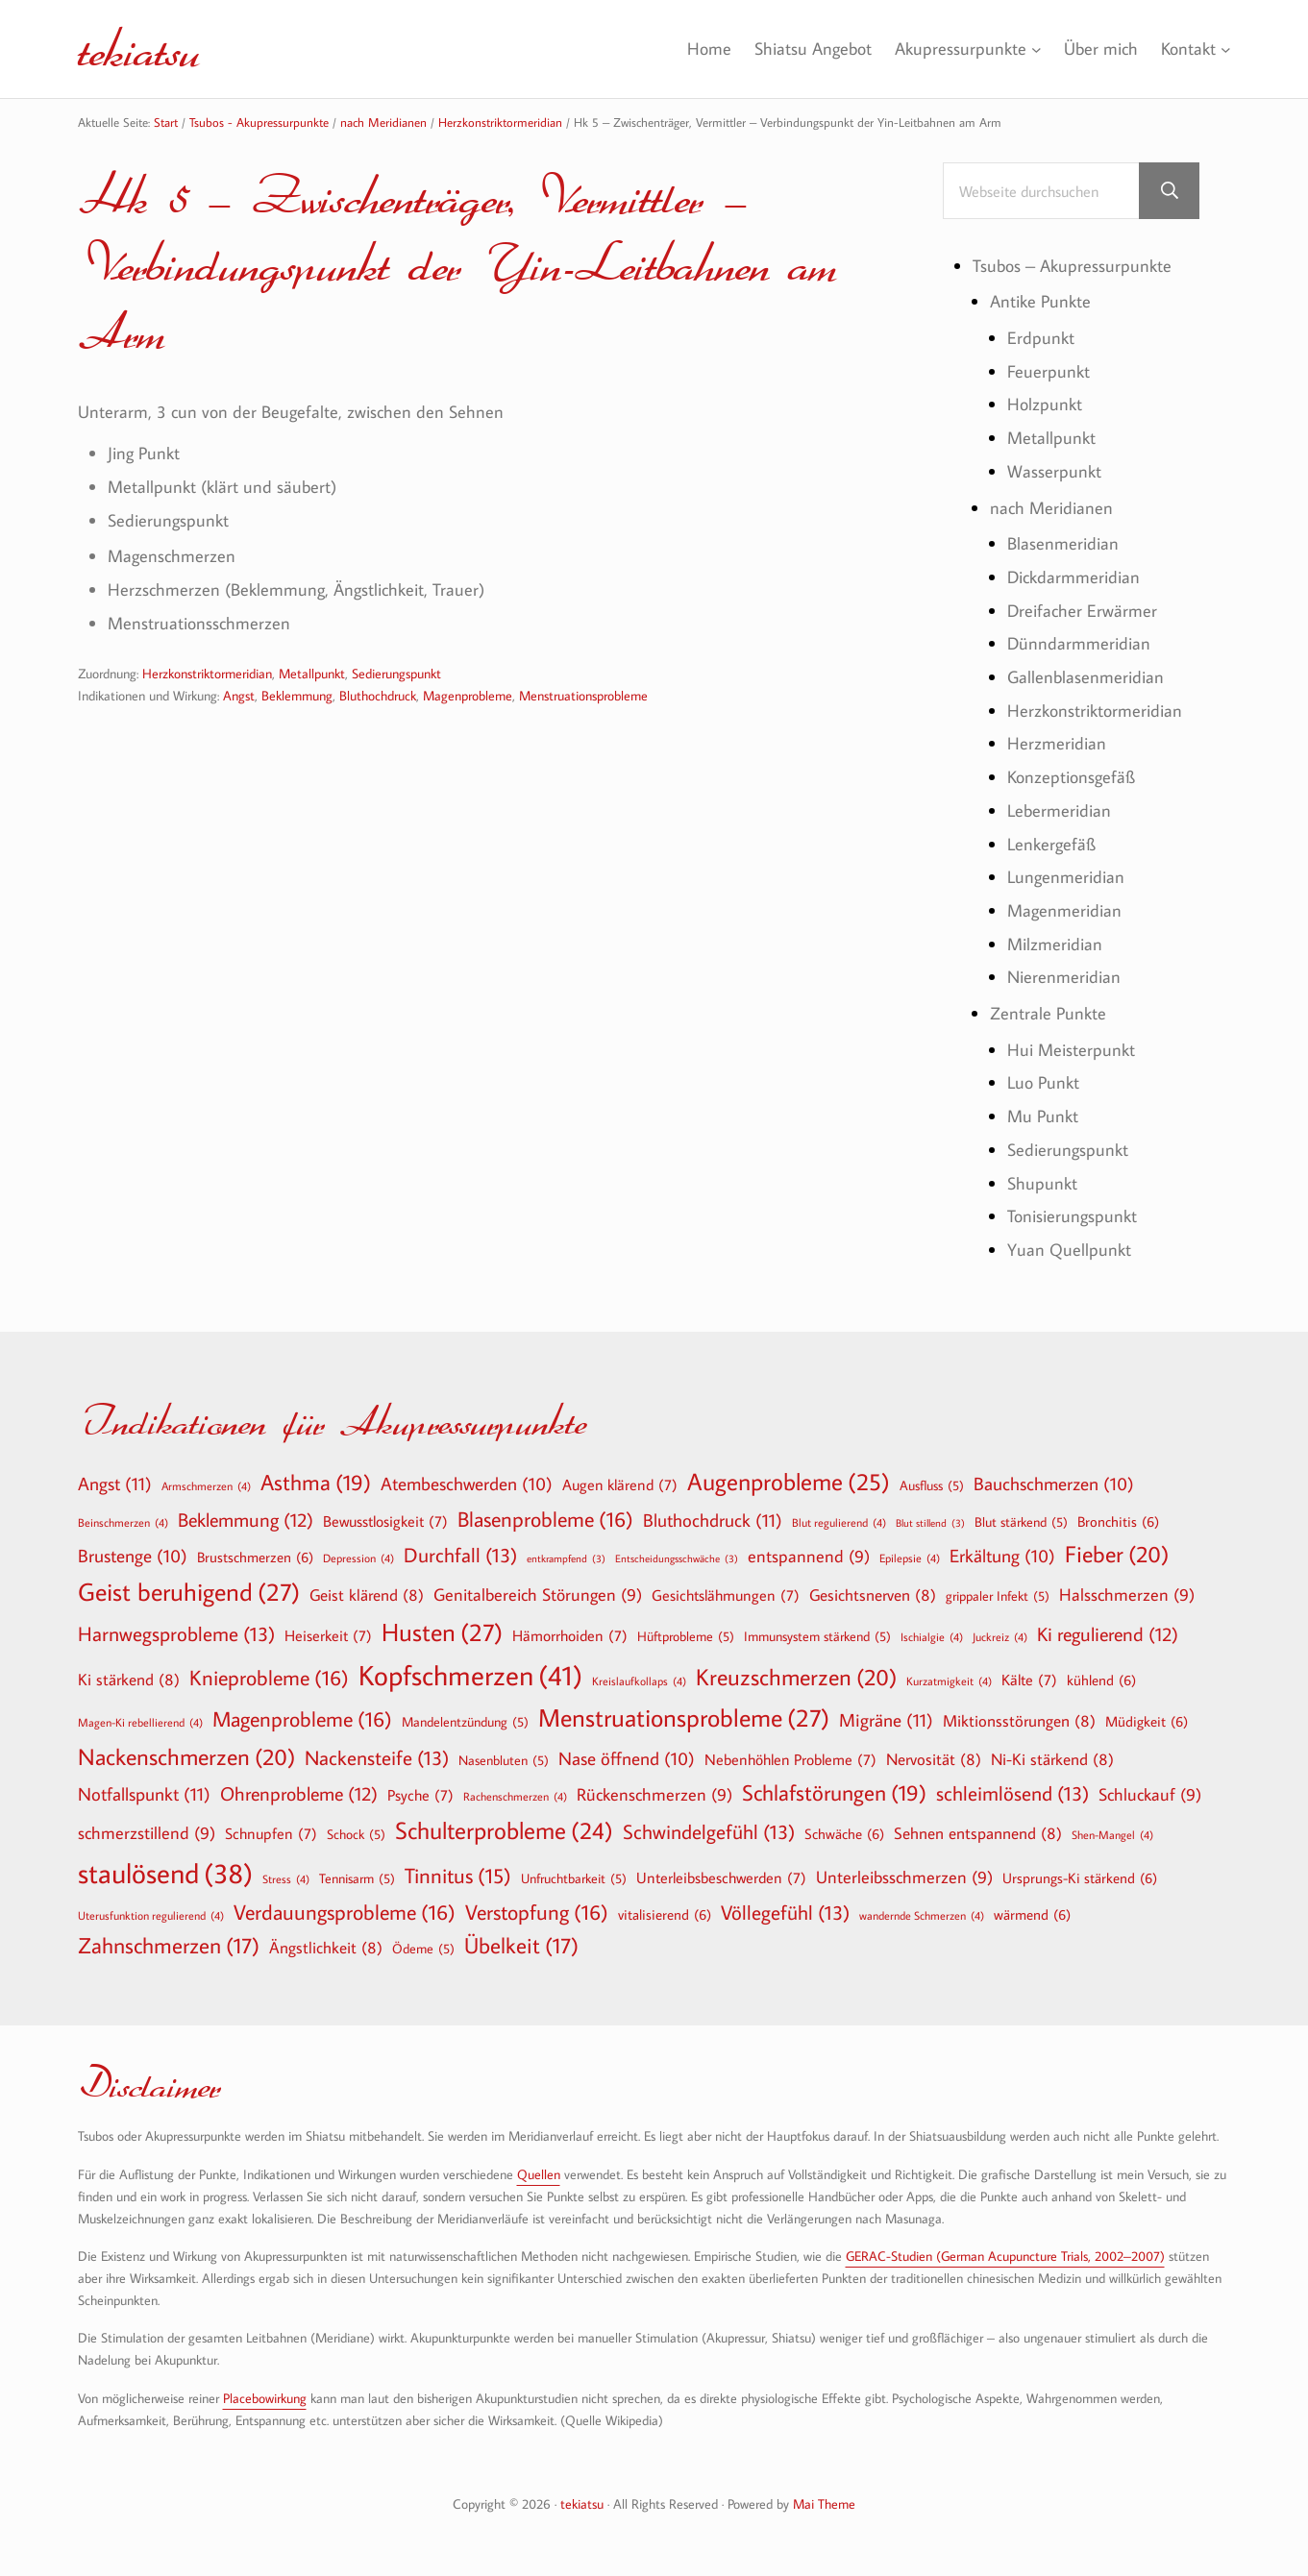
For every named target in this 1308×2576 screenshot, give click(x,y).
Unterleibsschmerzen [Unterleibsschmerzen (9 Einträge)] (904, 1878)
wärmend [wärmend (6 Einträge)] (1032, 1914)
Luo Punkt (1043, 1081)
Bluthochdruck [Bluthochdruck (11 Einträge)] (712, 1519)
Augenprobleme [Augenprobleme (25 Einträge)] (788, 1482)
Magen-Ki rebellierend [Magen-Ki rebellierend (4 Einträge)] (140, 1721)
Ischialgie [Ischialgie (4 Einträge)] (932, 1636)
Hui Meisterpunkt (1071, 1049)
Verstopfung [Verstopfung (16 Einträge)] (536, 1912)
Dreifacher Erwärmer (1082, 610)
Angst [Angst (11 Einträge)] (115, 1483)
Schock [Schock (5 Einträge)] (356, 1834)
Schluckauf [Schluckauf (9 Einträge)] (1149, 1795)
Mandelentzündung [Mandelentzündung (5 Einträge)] (465, 1721)
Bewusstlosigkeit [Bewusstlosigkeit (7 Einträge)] (385, 1521)
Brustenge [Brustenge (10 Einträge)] (132, 1556)
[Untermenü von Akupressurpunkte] (1035, 48)
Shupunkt (1042, 1182)
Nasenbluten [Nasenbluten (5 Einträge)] (503, 1760)
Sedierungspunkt (396, 673)
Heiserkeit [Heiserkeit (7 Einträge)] (328, 1635)
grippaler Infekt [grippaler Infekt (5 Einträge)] (997, 1596)
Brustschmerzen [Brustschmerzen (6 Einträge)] (255, 1556)
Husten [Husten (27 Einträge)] (442, 1632)
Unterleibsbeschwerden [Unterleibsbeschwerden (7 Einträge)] (721, 1877)
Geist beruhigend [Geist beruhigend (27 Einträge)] (189, 1592)
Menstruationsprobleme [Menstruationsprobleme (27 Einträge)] (683, 1718)
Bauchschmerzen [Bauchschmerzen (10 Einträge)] (1054, 1484)
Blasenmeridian (1063, 542)
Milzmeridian (1054, 943)
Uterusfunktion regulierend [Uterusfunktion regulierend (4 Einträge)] (151, 1915)
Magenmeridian (1064, 909)
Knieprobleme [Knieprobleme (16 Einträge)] (269, 1677)
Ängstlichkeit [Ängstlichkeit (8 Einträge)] (326, 1947)
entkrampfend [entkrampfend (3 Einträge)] (566, 1559)
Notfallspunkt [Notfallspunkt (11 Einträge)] (144, 1793)
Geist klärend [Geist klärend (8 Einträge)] (366, 1594)
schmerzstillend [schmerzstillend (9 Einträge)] (146, 1834)
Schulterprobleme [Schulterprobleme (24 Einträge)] (504, 1831)
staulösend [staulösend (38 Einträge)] (165, 1873)
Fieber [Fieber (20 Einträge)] (1117, 1553)
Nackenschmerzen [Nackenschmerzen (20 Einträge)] (186, 1756)
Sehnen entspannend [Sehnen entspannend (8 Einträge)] (978, 1833)
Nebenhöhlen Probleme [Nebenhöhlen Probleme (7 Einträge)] (790, 1759)
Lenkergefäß (1051, 843)
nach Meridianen (1051, 507)
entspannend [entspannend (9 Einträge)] (809, 1557)
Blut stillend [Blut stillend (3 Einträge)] (930, 1523)
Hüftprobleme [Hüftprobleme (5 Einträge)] (685, 1636)
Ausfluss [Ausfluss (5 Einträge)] (932, 1485)
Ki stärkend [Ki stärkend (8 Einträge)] (129, 1679)
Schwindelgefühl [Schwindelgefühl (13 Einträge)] (709, 1832)
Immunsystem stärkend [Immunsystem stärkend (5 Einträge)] (817, 1636)
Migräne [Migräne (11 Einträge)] (886, 1719)
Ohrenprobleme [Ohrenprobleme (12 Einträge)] (299, 1793)
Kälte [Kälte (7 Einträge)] (1029, 1679)
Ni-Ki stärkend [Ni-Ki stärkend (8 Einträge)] (1052, 1759)
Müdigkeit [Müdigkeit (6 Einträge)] (1146, 1720)
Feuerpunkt (1048, 370)
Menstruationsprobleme (583, 695)
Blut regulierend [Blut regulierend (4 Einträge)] (839, 1522)
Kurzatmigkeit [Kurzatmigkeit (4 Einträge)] (949, 1680)
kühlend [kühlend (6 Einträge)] (1101, 1679)
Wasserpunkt (1054, 470)
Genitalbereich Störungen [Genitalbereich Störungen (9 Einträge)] (537, 1595)
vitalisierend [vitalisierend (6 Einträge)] (664, 1914)
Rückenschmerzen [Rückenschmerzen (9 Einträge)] (654, 1795)
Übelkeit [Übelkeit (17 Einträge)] (521, 1945)
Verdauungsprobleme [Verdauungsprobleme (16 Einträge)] (345, 1912)
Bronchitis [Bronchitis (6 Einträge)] (1118, 1521)
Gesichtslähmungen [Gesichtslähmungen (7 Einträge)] (726, 1594)
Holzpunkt (1044, 403)
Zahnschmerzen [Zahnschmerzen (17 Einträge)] (168, 1945)
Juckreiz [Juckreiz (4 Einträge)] (1000, 1636)
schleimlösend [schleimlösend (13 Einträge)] (1012, 1793)
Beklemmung (297, 695)
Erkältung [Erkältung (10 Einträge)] (1002, 1556)
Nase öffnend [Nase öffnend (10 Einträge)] (626, 1759)
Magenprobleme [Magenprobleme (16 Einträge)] (302, 1719)
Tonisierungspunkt (1072, 1215)
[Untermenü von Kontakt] (1226, 48)
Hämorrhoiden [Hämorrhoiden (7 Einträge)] (570, 1635)
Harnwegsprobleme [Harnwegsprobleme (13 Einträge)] (176, 1634)
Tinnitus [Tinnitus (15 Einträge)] (458, 1876)
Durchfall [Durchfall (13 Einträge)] (460, 1555)
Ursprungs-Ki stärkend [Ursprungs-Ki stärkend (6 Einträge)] (1079, 1877)
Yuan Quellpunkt (1069, 1249)
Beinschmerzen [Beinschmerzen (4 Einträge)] (123, 1522)
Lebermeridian (1059, 810)
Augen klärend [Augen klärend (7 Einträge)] (620, 1484)
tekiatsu (139, 48)
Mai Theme (824, 2503)
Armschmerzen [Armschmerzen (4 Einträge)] (206, 1485)
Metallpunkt (312, 673)
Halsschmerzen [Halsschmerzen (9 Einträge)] (1127, 1595)
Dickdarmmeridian (1073, 576)
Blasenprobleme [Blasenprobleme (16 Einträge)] (545, 1519)
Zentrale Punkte (1048, 1012)
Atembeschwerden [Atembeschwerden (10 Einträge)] (467, 1484)
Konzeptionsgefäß (1071, 776)
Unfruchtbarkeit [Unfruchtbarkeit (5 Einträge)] (574, 1878)
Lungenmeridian (1065, 876)
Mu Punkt (1042, 1115)
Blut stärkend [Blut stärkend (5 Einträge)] (1021, 1522)
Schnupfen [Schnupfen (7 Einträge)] (271, 1833)
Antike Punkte (1040, 300)
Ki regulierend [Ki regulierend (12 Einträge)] (1107, 1633)
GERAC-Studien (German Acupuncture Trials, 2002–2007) (1005, 2255)
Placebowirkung (265, 2398)
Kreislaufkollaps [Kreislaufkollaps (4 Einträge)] (639, 1680)
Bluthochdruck (377, 695)
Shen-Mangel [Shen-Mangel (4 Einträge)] (1112, 1834)
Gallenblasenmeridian (1085, 676)
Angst (239, 695)
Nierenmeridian (1064, 976)
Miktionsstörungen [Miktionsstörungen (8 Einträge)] (1019, 1720)
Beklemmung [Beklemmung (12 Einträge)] (245, 1519)
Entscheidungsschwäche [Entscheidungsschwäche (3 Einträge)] (676, 1559)
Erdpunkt (1040, 337)
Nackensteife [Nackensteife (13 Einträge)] (377, 1758)
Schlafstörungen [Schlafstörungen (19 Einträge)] (834, 1793)
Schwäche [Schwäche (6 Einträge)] (844, 1833)
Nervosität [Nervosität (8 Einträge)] (933, 1759)
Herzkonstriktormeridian (207, 673)
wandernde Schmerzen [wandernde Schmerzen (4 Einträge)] (921, 1915)
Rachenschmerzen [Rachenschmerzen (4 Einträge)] (515, 1795)
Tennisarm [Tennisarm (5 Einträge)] (357, 1878)
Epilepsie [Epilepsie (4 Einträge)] (909, 1557)
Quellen (538, 2174)
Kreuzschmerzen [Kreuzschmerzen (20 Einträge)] (796, 1676)
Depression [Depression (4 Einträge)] (358, 1557)
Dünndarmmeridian (1078, 642)
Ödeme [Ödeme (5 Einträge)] (423, 1948)
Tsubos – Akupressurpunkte (1072, 265)
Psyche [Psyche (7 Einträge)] (420, 1794)
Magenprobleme (467, 695)
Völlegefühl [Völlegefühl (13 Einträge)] (785, 1912)
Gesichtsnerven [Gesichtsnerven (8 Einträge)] (872, 1594)
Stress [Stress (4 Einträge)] (285, 1878)
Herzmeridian (1056, 742)
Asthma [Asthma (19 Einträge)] (315, 1482)
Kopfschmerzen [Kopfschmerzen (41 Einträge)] (470, 1675)
